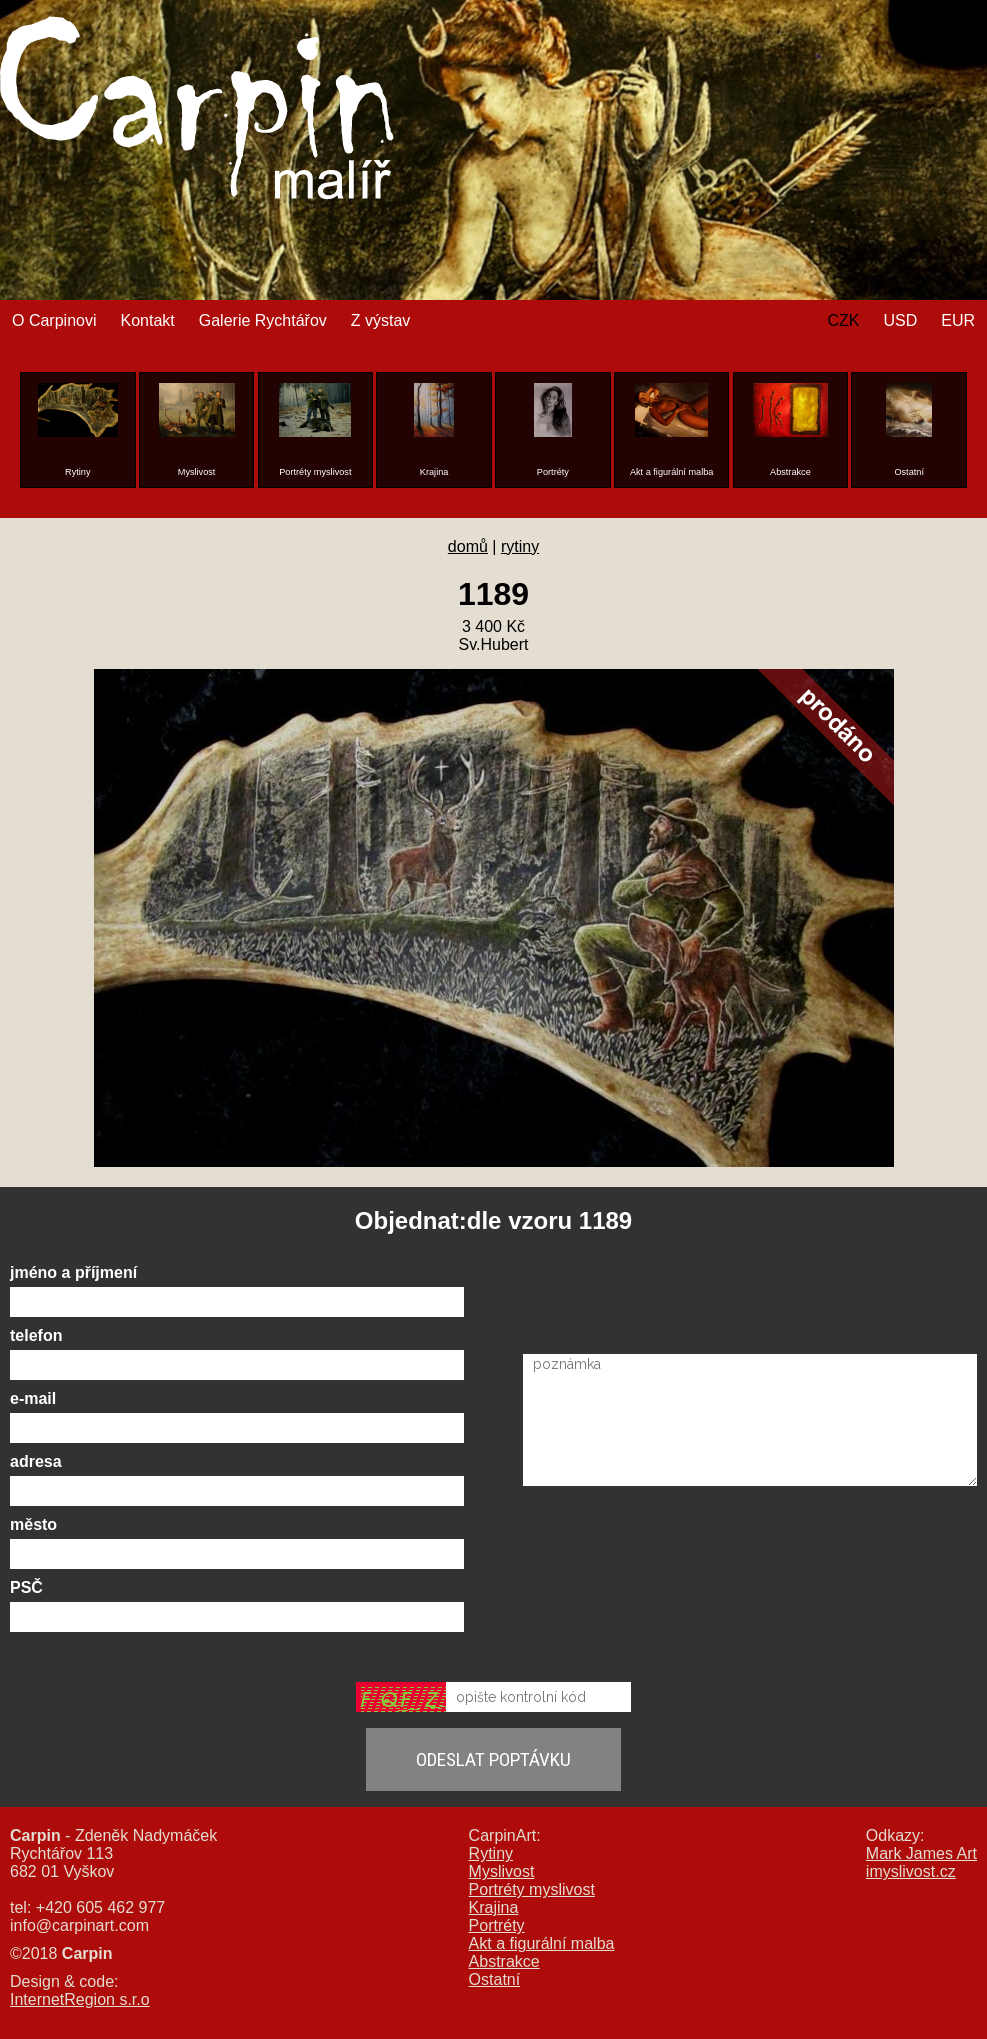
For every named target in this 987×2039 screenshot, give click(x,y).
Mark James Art (921, 1853)
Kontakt (147, 320)
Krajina (494, 1907)
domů (468, 546)
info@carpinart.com (79, 1925)
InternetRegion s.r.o (80, 1999)
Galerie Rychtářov (263, 320)
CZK (843, 320)
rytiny (520, 546)
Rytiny (491, 1853)
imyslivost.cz (911, 1871)
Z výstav (381, 320)
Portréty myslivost (532, 1889)
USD (900, 320)
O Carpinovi (54, 320)
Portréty (497, 1925)
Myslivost (502, 1871)
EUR (958, 320)
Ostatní (495, 1979)
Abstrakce (504, 1961)
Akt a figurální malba (542, 1943)
